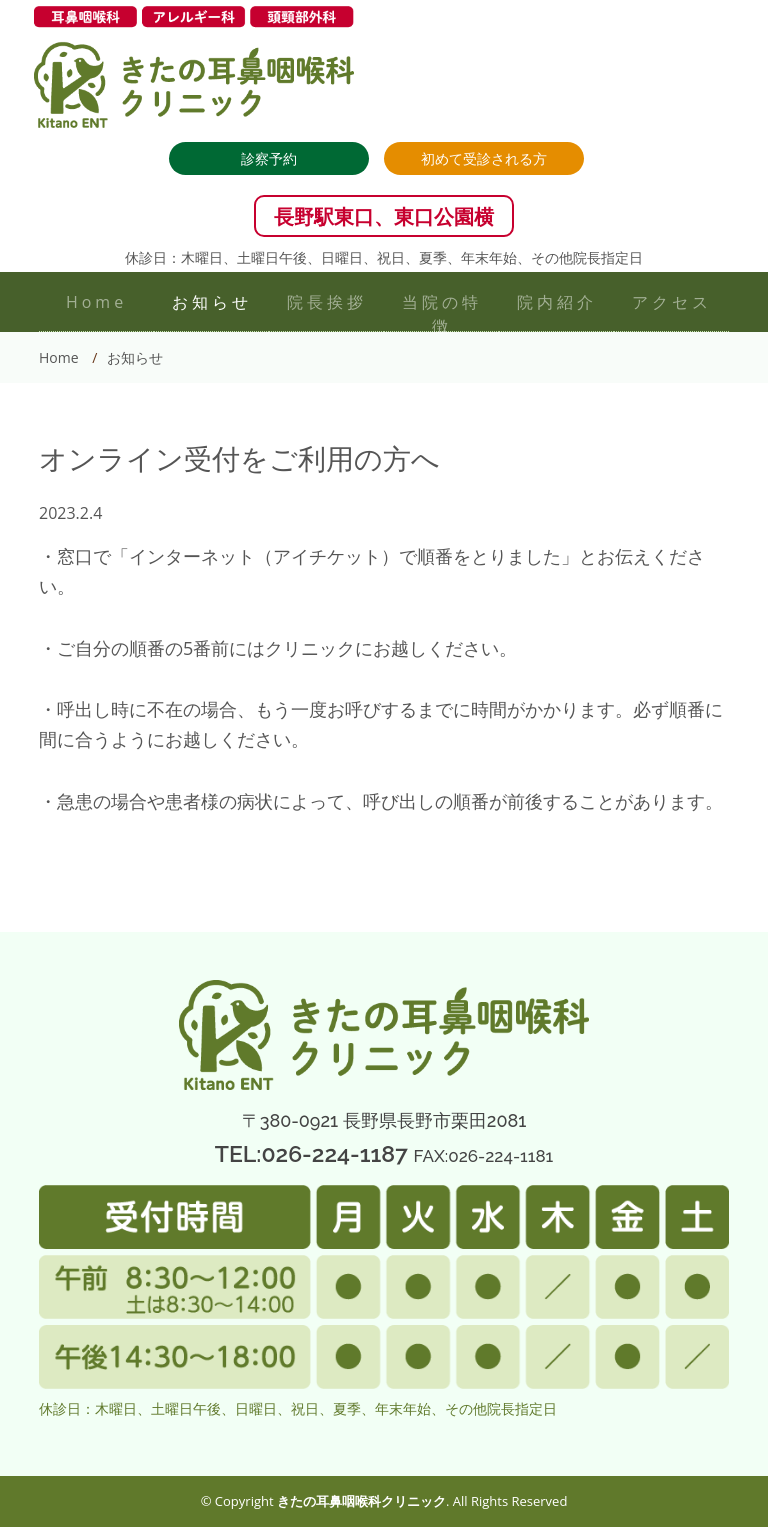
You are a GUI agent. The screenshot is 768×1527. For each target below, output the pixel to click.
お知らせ (212, 302)
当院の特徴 (442, 314)
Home (96, 302)
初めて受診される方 (484, 158)
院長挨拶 (327, 302)
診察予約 (269, 158)
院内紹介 (557, 302)
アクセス (672, 302)
